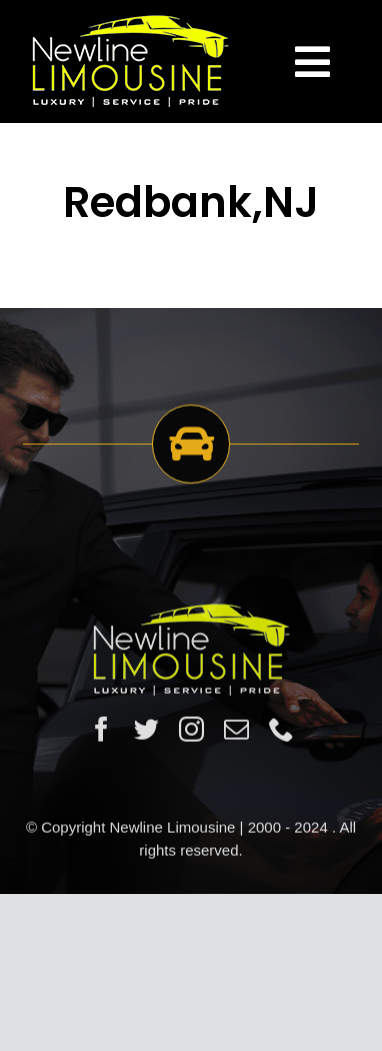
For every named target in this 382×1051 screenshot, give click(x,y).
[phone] (281, 730)
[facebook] (101, 730)
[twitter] (146, 730)
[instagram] (191, 730)
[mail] (236, 730)
